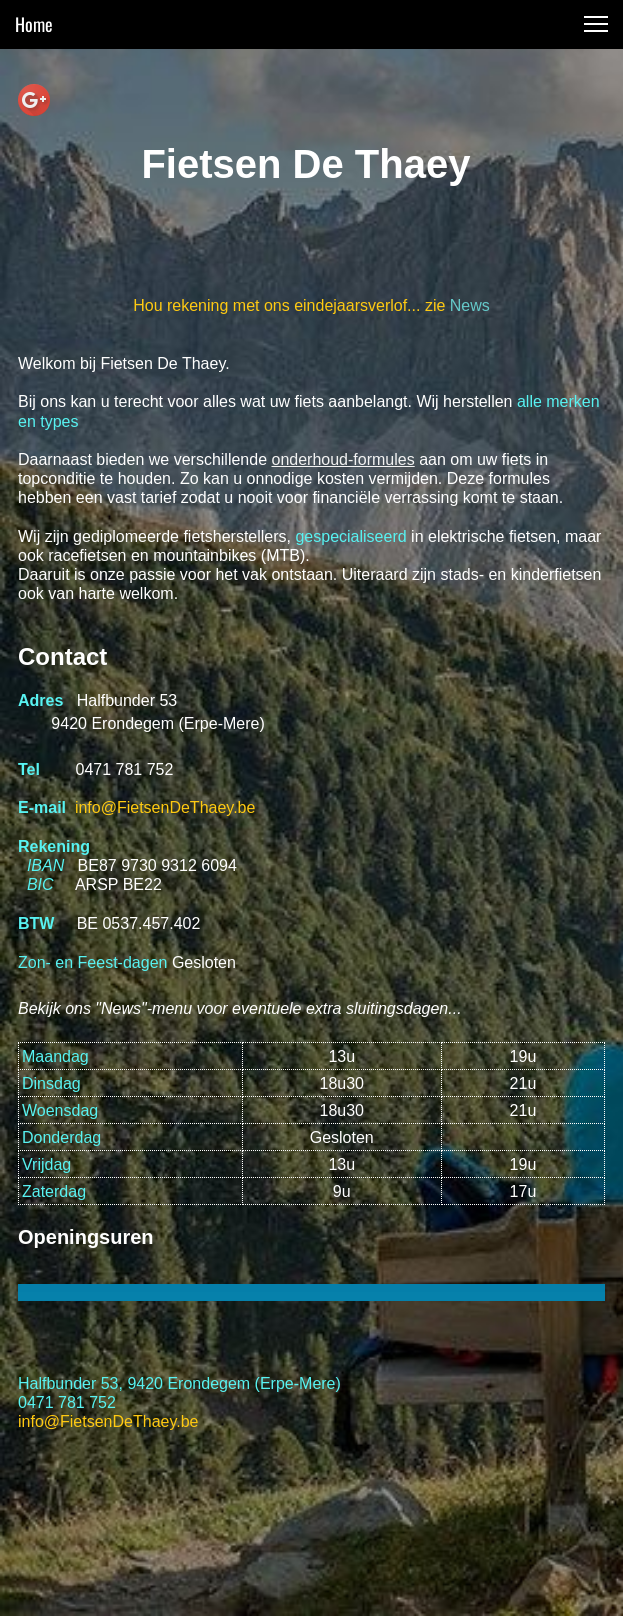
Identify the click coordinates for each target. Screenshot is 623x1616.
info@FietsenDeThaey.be (165, 807)
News (470, 305)
